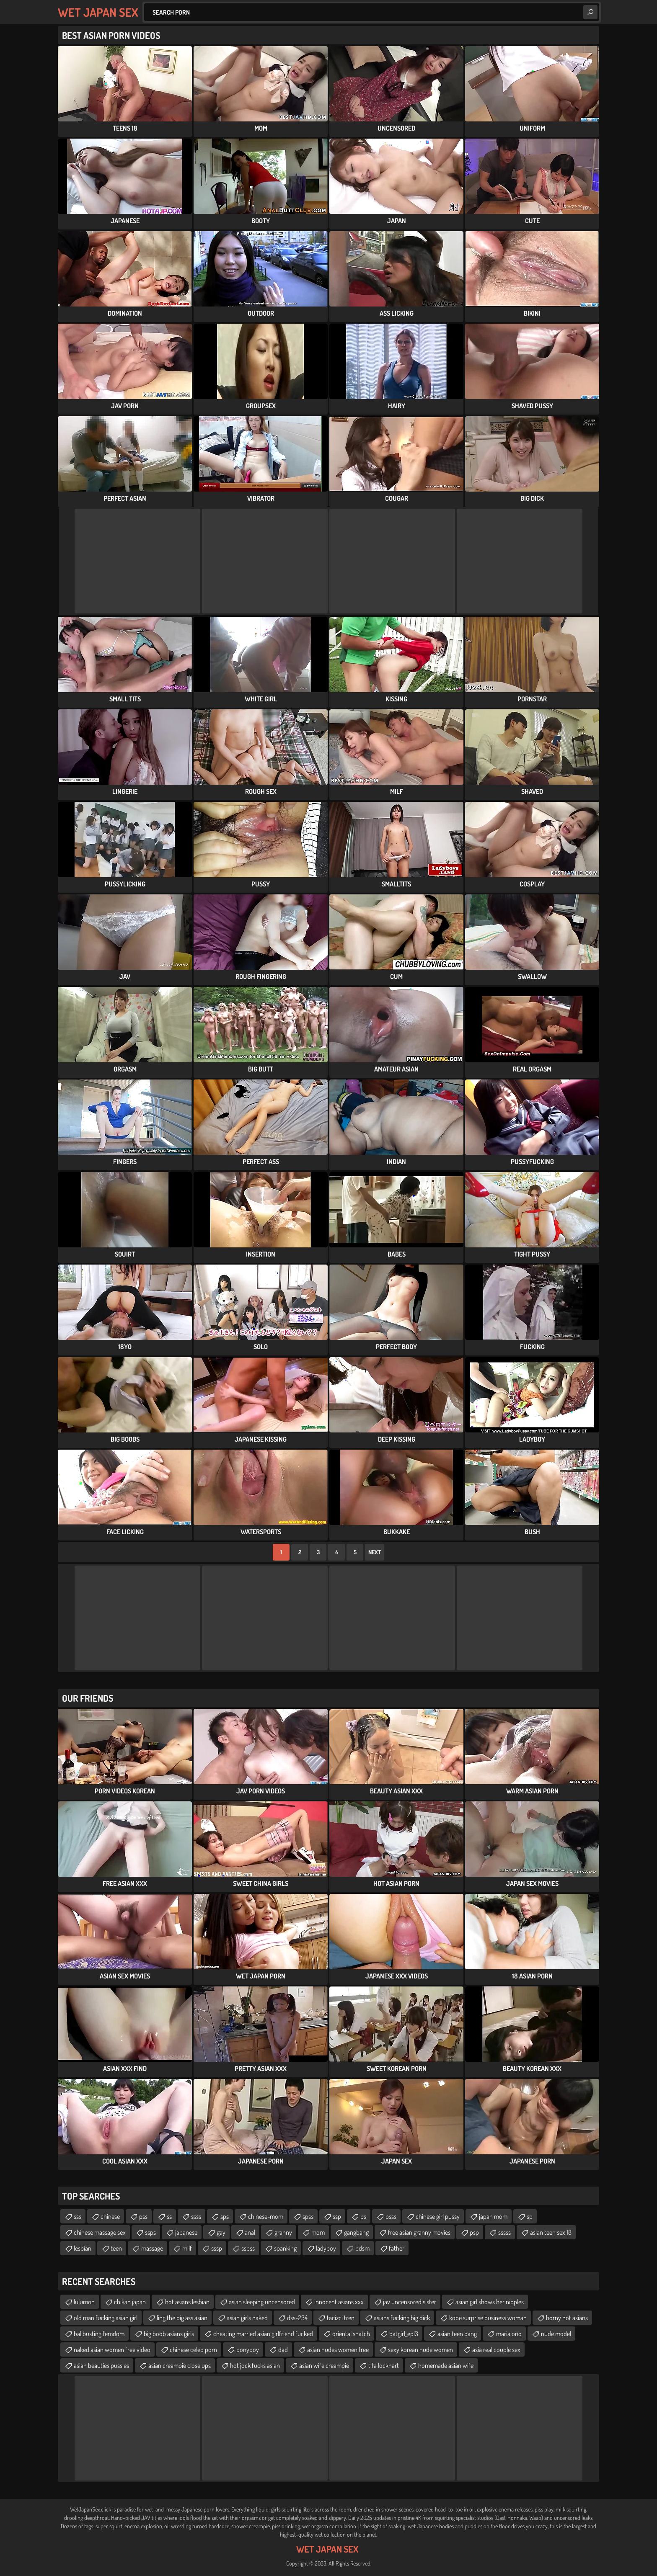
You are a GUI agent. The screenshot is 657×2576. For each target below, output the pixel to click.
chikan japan (130, 2302)
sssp (216, 2248)
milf (187, 2248)
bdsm (362, 2248)
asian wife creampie (324, 2365)
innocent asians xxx (339, 2302)
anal (250, 2232)
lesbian (82, 2248)
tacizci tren (340, 2317)
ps (363, 2216)
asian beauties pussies (101, 2365)
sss (77, 2216)
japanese (186, 2232)
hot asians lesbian (187, 2302)
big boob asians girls (169, 2333)
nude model (556, 2333)
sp (530, 2216)
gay (221, 2232)
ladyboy (326, 2248)
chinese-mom (265, 2216)
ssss (196, 2216)
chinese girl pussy (438, 2216)
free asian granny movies (419, 2232)
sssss (504, 2232)
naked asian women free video (112, 2349)
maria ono (509, 2333)
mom (318, 2232)
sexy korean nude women (420, 2349)
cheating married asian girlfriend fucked (263, 2333)
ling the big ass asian (182, 2317)
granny (283, 2232)
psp (474, 2232)
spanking (285, 2248)
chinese (110, 2216)
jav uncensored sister (409, 2302)
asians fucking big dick (402, 2317)
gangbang (356, 2232)
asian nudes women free (338, 2349)
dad (283, 2349)
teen (116, 2248)
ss (169, 2216)
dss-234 (297, 2317)
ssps (150, 2232)
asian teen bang (457, 2333)
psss (390, 2216)
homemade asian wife (445, 2365)
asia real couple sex (496, 2349)
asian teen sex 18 (551, 2232)
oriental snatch (351, 2333)
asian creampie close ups (179, 2365)
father (396, 2248)
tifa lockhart (383, 2365)
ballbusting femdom (99, 2333)
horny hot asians (567, 2317)
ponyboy (247, 2349)
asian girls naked (247, 2317)
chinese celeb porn (193, 2349)
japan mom (493, 2216)
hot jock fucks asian (255, 2365)
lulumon (84, 2302)
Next (374, 1552)
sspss (248, 2248)
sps (224, 2216)
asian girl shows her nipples (489, 2302)
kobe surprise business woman (488, 2317)
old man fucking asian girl (105, 2317)
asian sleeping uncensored (262, 2302)
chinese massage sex (100, 2232)
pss (143, 2216)
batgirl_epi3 (403, 2333)
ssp (337, 2216)
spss (308, 2216)
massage (152, 2248)
